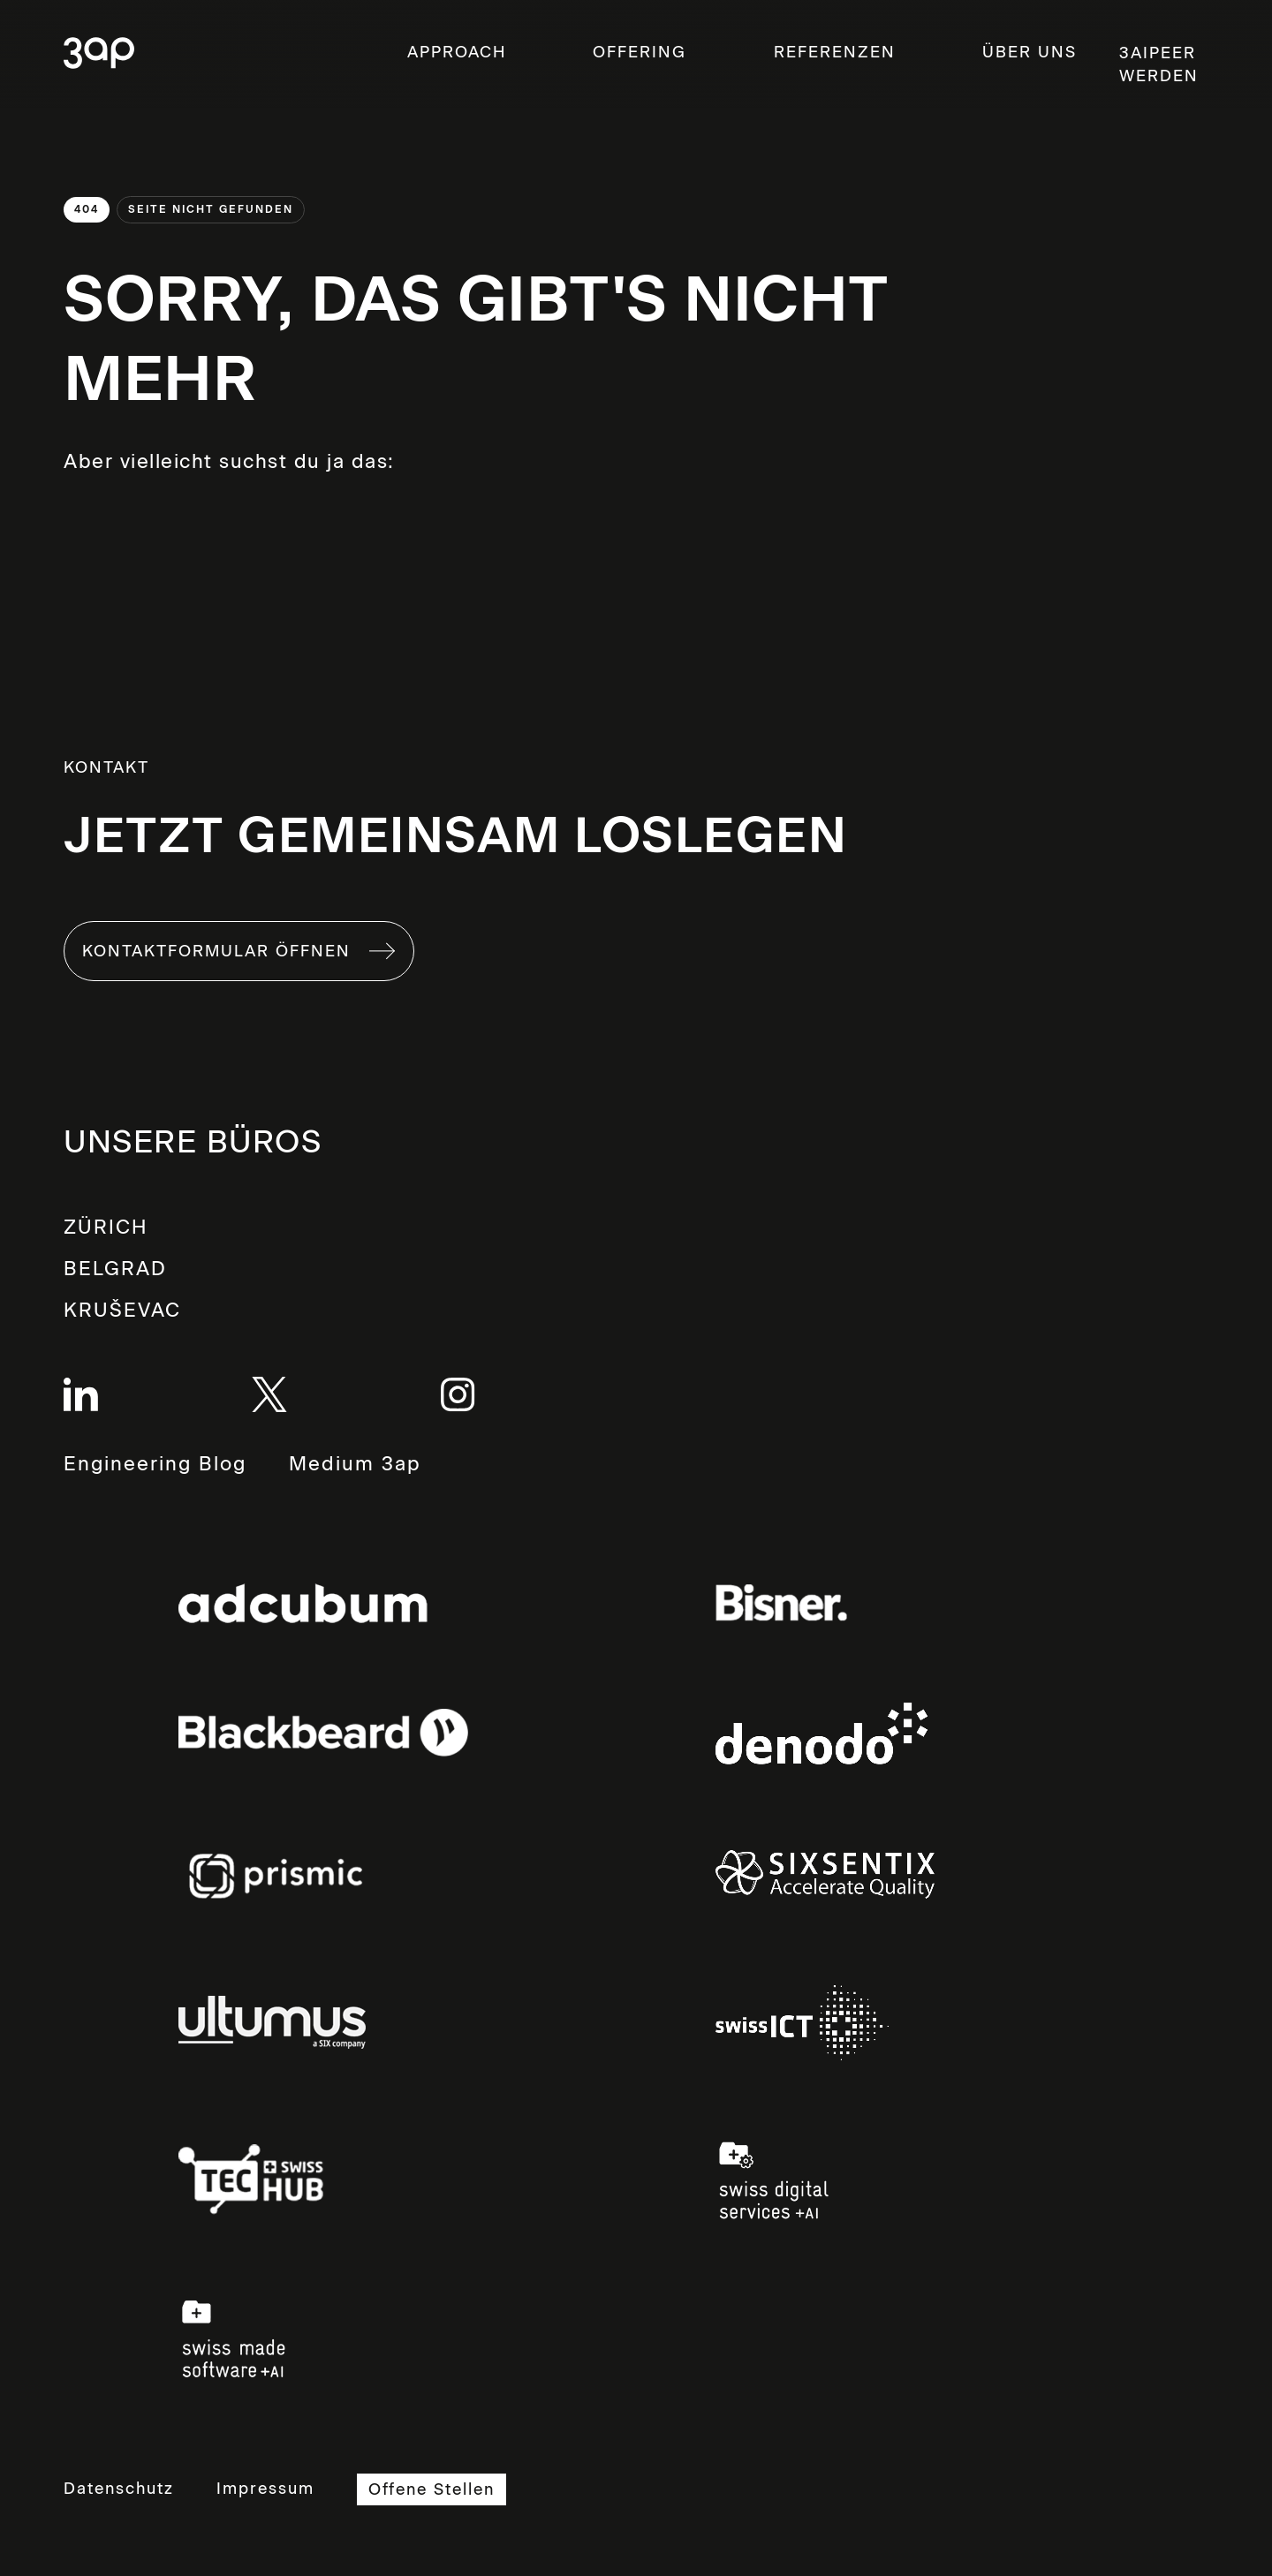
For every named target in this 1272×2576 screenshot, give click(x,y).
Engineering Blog (155, 1464)
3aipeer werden (1159, 64)
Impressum (265, 2488)
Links (303, 1603)
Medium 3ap (355, 1465)
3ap (99, 54)
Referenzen (835, 52)
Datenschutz (119, 2488)
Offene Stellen (431, 2489)
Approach (456, 52)
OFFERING (639, 52)
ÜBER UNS (1029, 52)
